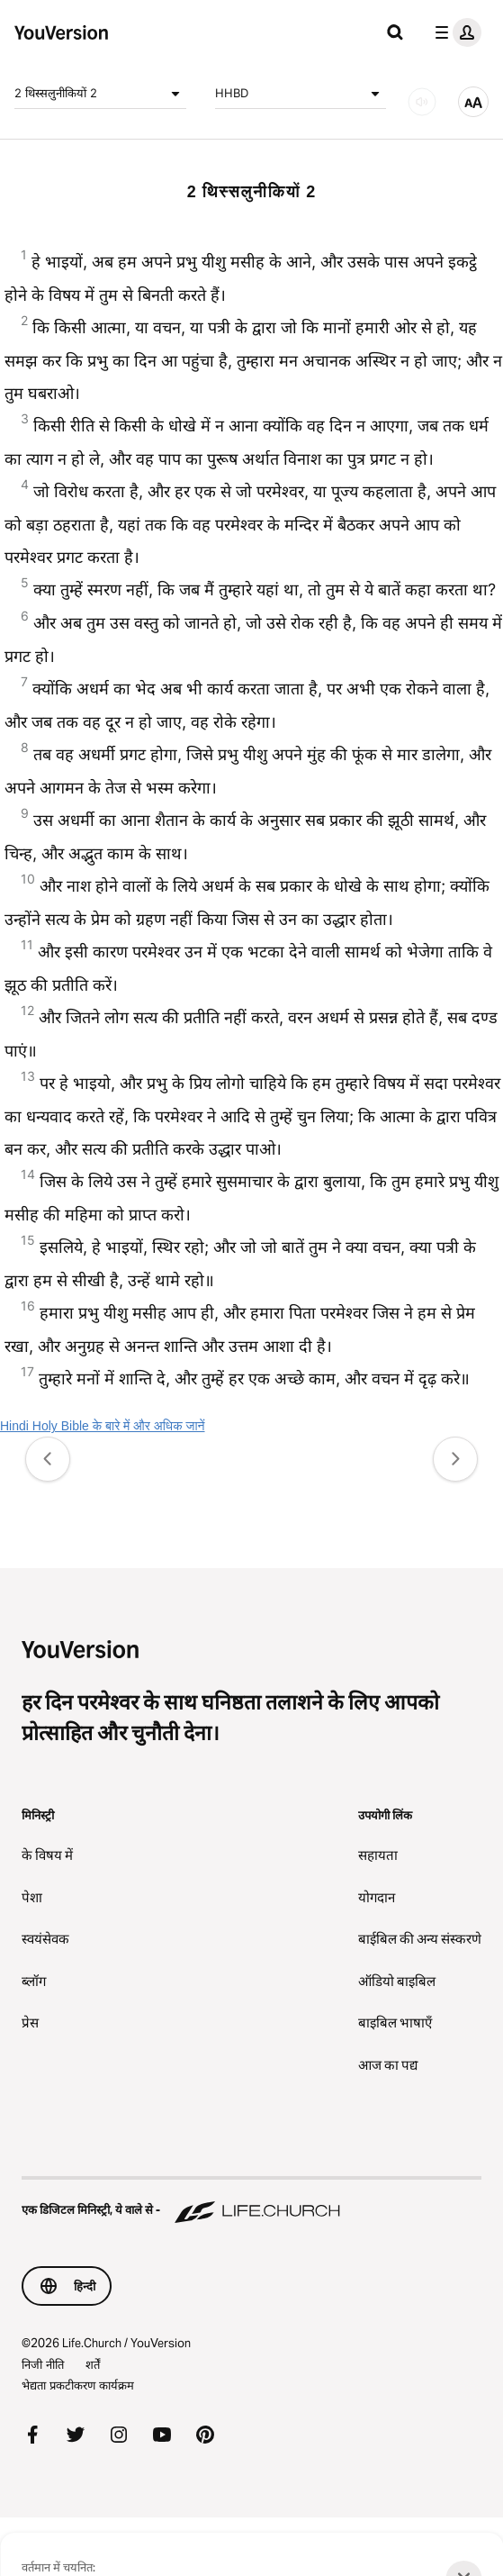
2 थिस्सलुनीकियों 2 (100, 93)
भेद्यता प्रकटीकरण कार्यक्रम (78, 2385)
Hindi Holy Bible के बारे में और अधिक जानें (102, 1426)
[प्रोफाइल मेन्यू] (454, 32)
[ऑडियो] (422, 101)
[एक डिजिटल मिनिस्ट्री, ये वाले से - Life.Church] (251, 2201)
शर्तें (92, 2364)
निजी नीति (43, 2364)
